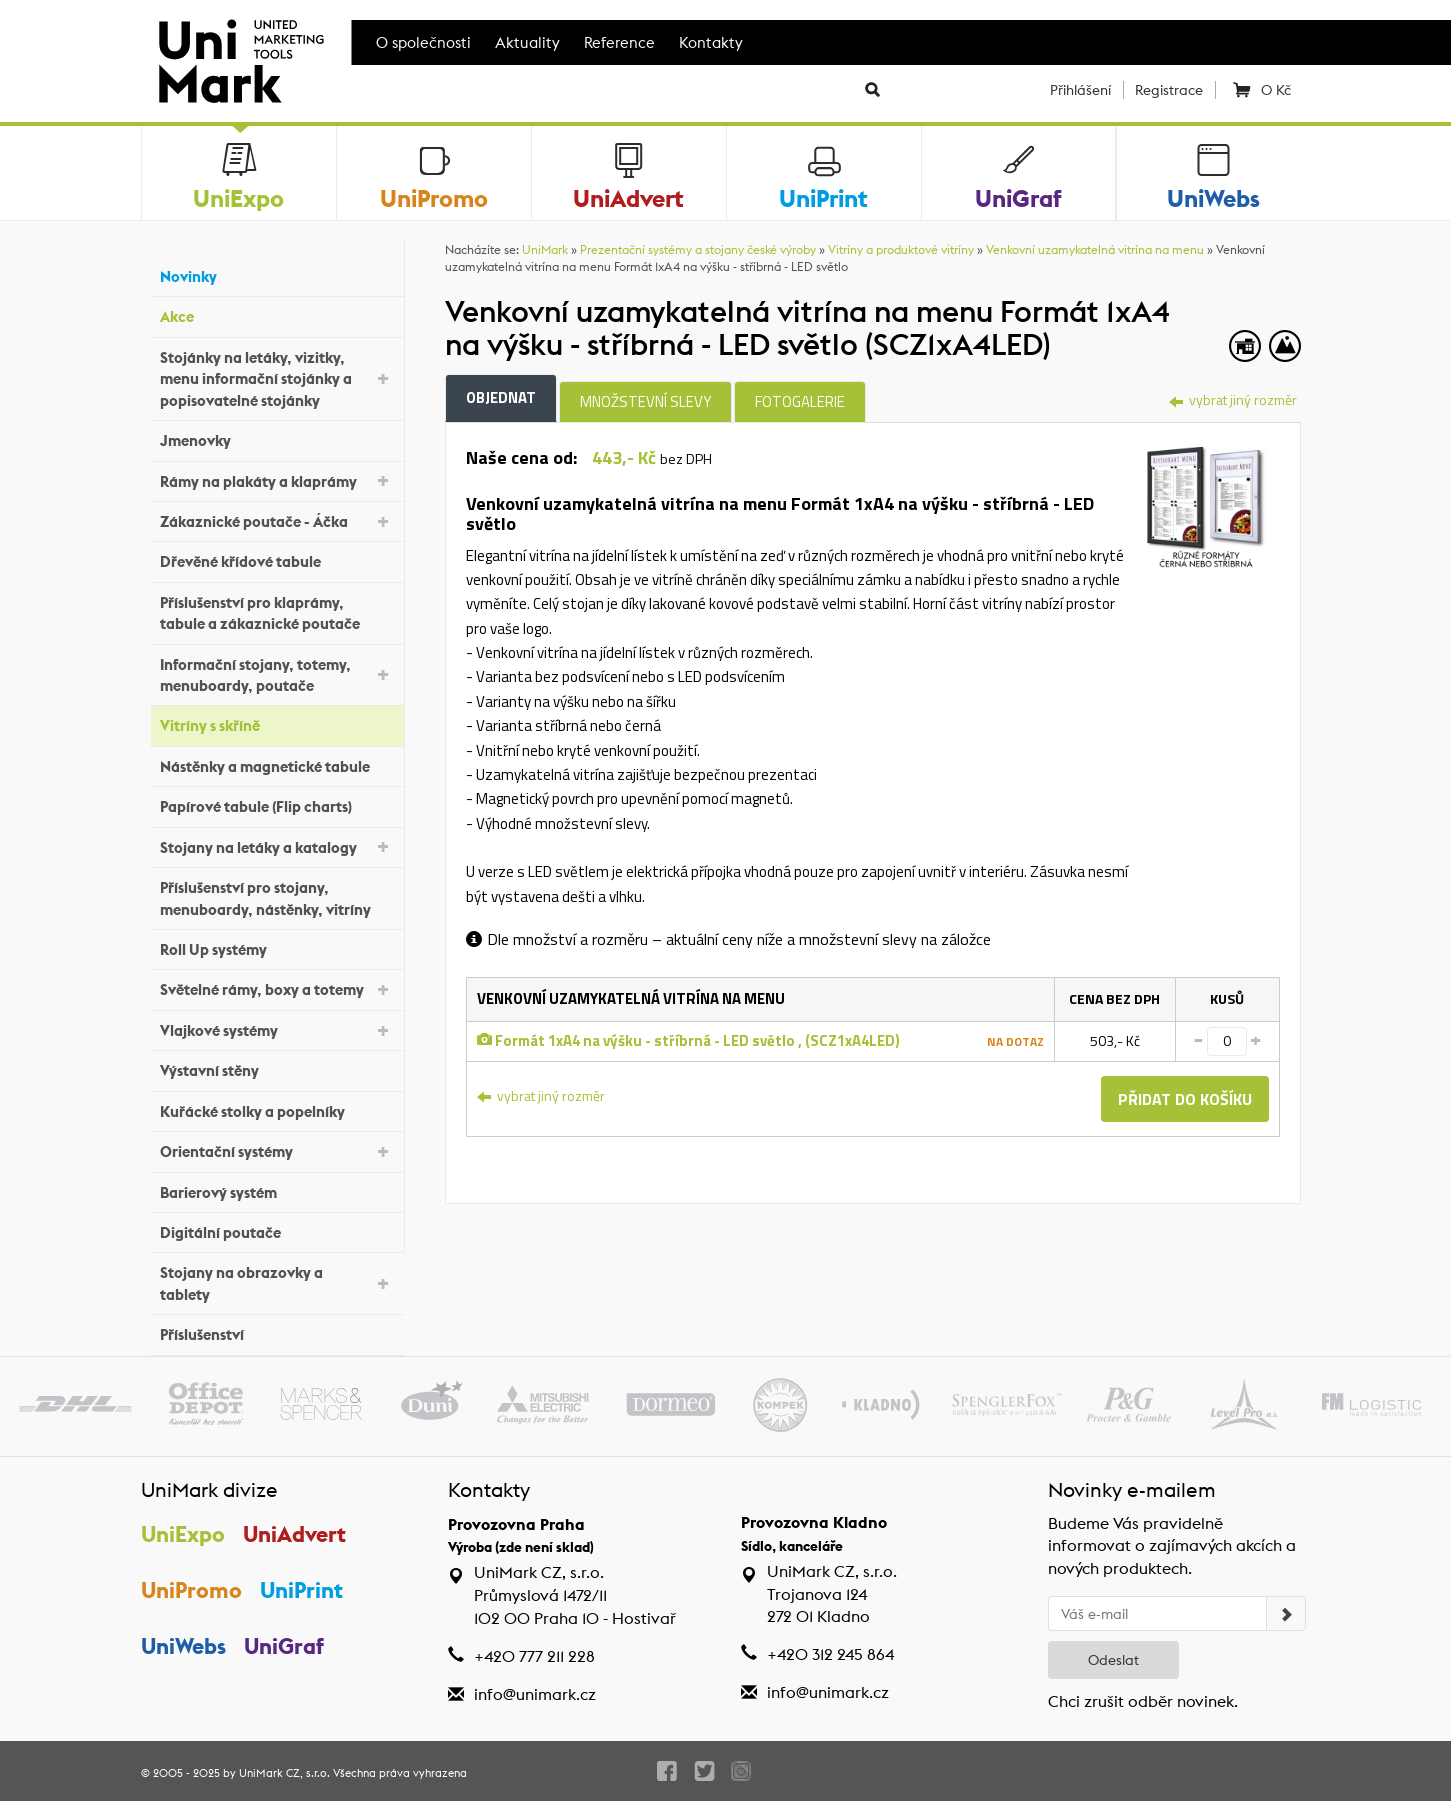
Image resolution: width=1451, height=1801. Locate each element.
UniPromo (191, 1590)
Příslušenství (277, 1332)
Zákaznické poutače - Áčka (277, 520)
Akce (277, 314)
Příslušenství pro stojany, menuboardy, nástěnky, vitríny (277, 898)
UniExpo (183, 1534)
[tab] (1206, 503)
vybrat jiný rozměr (1233, 399)
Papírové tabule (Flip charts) (277, 804)
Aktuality (527, 42)
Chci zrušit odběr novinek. (1143, 1701)
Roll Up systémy (277, 947)
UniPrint (302, 1590)
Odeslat (1113, 1660)
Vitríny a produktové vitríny (901, 249)
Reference (619, 42)
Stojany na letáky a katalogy (277, 845)
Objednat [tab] (501, 397)
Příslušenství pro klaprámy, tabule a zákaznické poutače (277, 613)
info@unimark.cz (535, 1694)
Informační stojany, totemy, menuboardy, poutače (277, 675)
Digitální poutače (277, 1230)
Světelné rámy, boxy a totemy (277, 988)
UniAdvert (295, 1534)
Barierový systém (277, 1189)
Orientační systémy (277, 1150)
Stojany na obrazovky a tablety (277, 1283)
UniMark (545, 249)
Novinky (277, 274)
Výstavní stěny (277, 1068)
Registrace (1169, 90)
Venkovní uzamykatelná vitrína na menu (1095, 249)
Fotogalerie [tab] (800, 401)
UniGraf (285, 1646)
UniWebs (183, 1646)
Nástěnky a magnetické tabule (277, 764)
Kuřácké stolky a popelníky (277, 1108)
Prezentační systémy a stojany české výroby (698, 249)
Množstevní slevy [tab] (645, 401)
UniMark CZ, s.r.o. (284, 1773)
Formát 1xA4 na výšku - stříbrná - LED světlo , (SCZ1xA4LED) (688, 1040)
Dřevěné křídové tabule (277, 559)
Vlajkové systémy (277, 1029)
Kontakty (711, 42)
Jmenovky (277, 438)
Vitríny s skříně (277, 723)
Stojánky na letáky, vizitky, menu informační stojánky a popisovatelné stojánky (277, 379)
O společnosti (423, 42)
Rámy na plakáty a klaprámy (277, 479)
